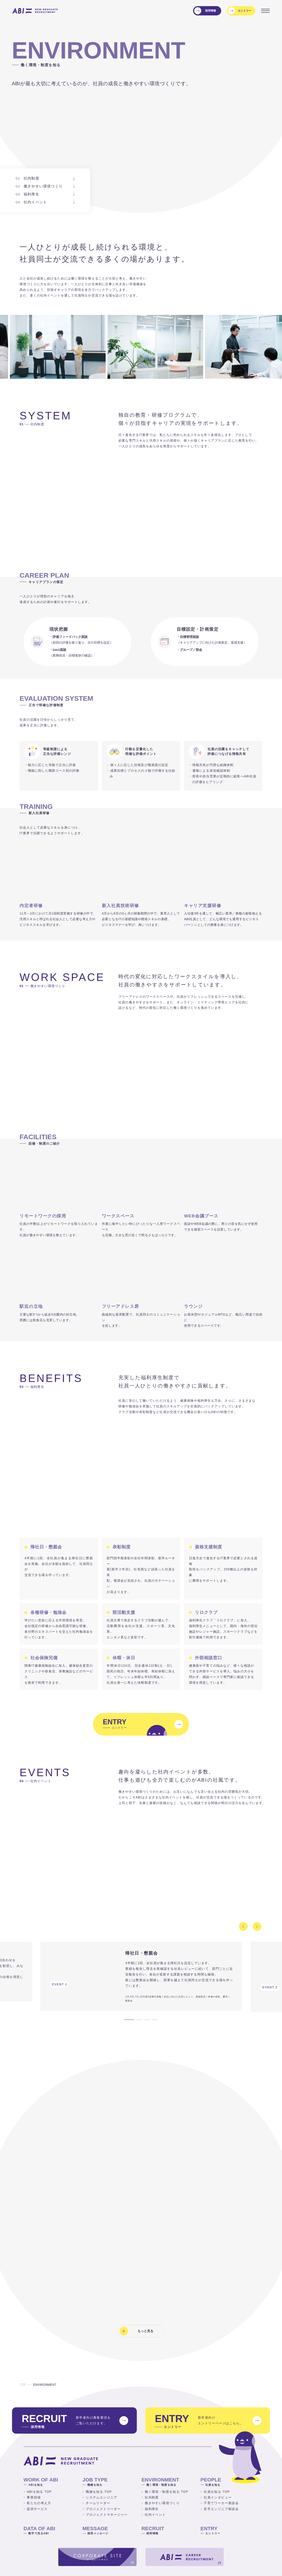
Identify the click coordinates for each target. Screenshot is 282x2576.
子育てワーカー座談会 (220, 2502)
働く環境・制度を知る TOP (165, 2490)
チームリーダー (96, 2502)
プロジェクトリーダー (102, 2508)
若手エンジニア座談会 (220, 2508)
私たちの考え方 (37, 2502)
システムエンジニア (100, 2496)
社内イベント (35, 205)
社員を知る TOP (215, 2490)
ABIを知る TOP (38, 2490)
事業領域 (32, 2496)
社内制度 (31, 182)
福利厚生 (31, 197)
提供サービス (36, 2508)
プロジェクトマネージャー (105, 2513)
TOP (23, 2383)
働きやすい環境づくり (43, 190)
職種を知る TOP (97, 2490)
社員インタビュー (216, 2496)
